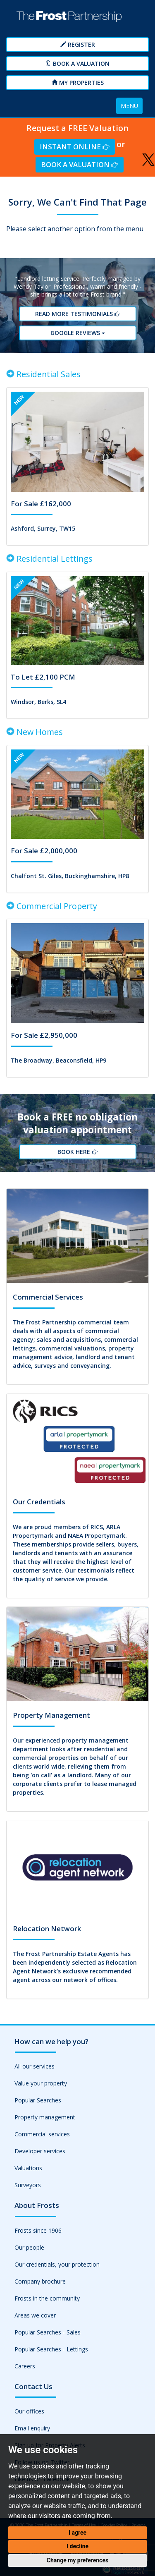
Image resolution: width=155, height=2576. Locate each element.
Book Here (77, 1152)
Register (77, 44)
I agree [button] (77, 2532)
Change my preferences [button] (77, 2560)
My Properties (78, 82)
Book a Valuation (77, 63)
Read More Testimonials (77, 314)
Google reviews (77, 333)
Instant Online (74, 146)
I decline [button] (77, 2546)
